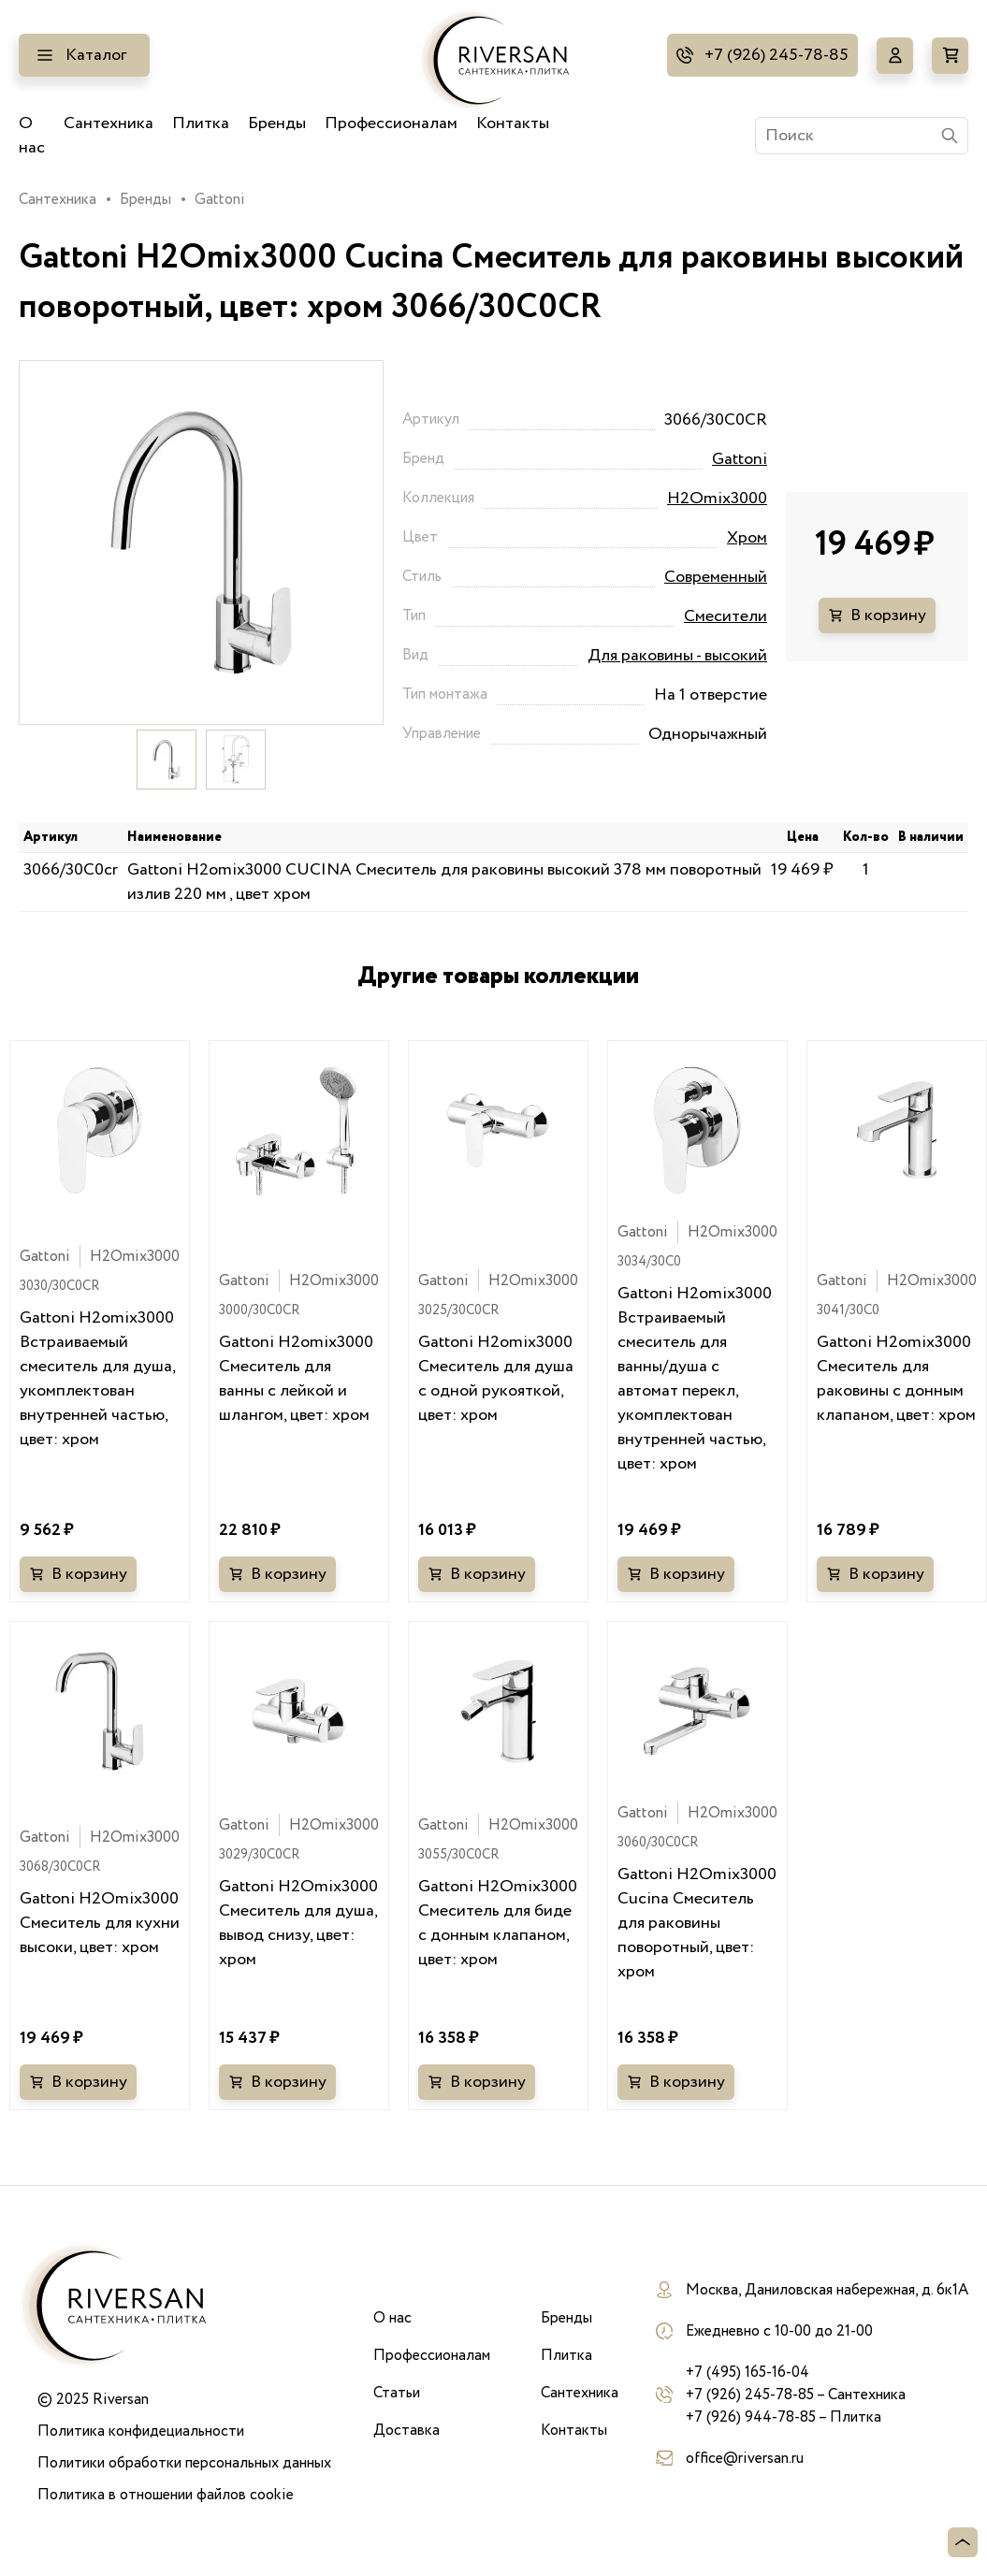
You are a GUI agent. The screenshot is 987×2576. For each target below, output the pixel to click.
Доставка (406, 2430)
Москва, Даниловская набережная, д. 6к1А (827, 2290)
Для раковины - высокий (677, 656)
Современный (715, 577)
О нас (32, 135)
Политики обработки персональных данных (184, 2463)
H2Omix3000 (717, 498)
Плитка (200, 123)
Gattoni (220, 199)
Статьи (396, 2392)
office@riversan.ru (745, 2458)
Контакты (512, 123)
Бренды (277, 123)
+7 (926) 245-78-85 (776, 55)
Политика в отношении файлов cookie (165, 2494)
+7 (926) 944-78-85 (751, 2417)
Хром (747, 538)
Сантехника (108, 123)
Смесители (725, 616)
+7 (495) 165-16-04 (747, 2372)
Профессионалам (391, 123)
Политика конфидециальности (140, 2431)
